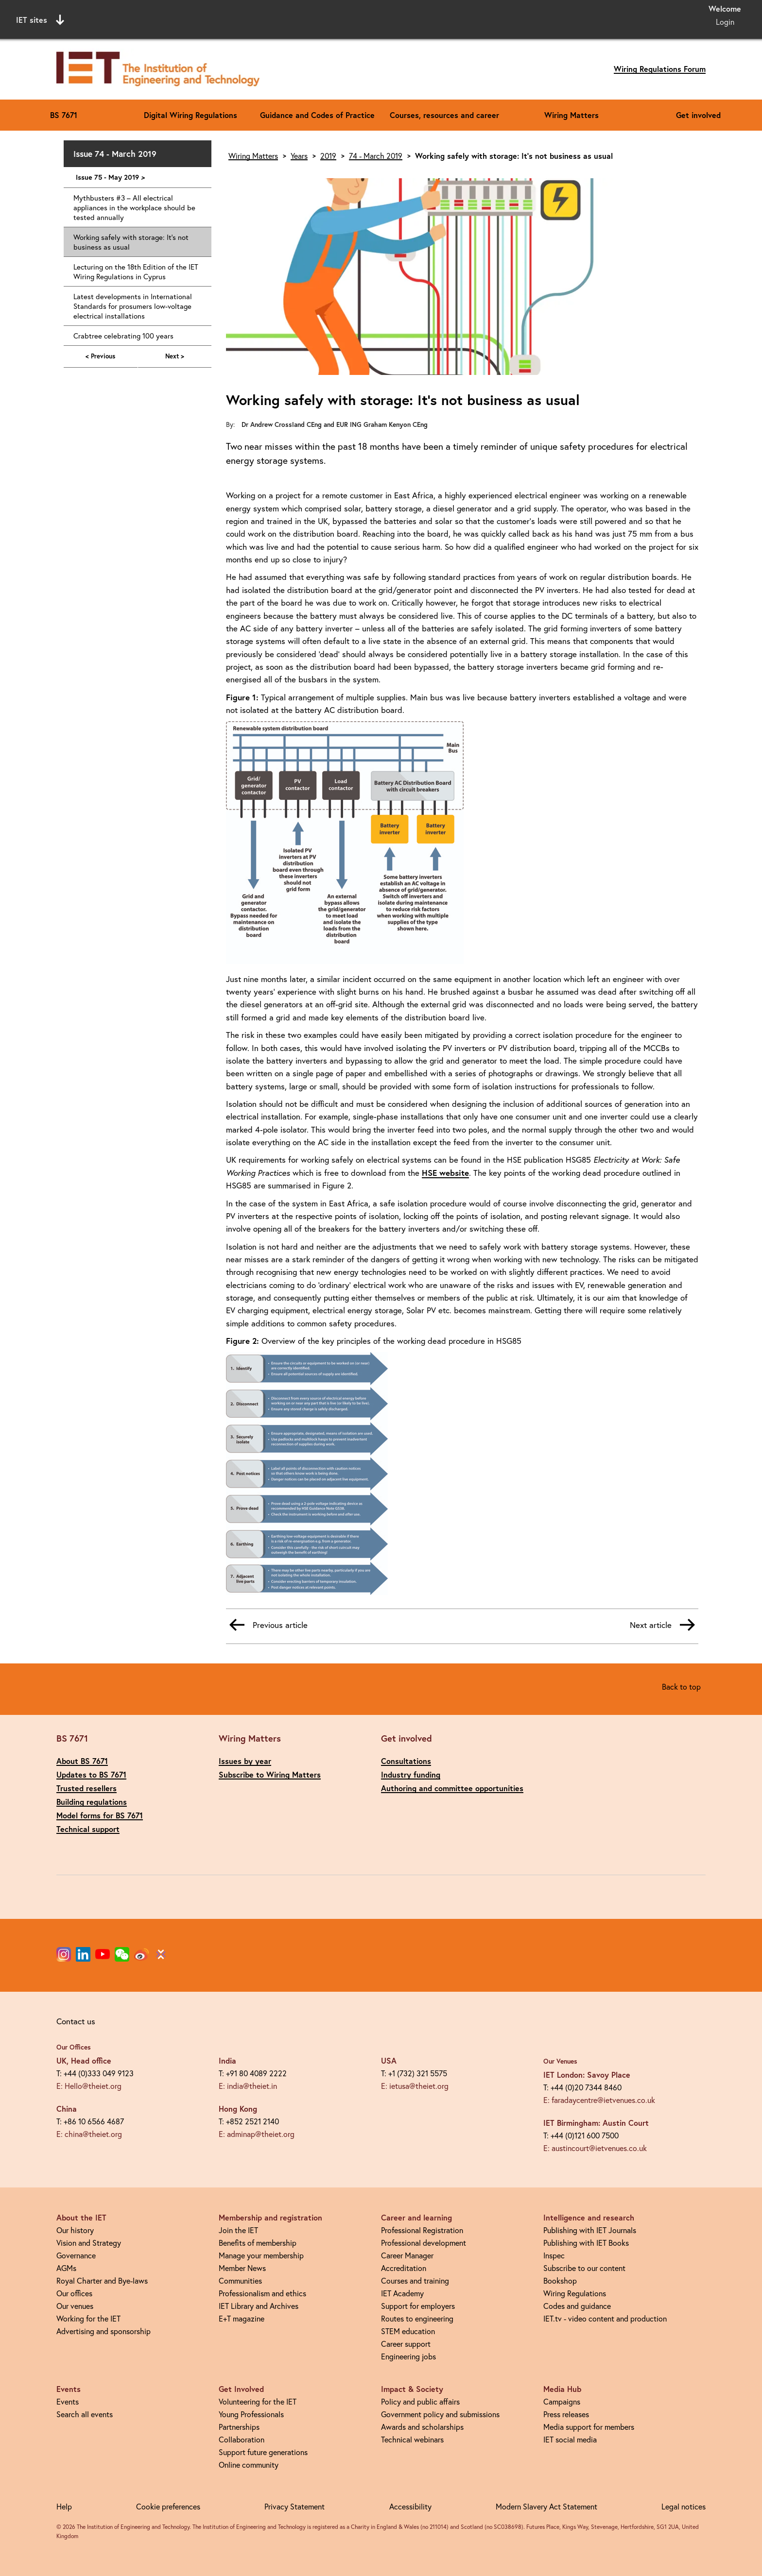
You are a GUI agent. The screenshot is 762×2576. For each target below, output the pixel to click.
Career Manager (407, 2255)
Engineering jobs (408, 2356)
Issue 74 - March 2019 (114, 153)
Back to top (681, 1686)
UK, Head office (83, 2060)
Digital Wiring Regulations (190, 115)
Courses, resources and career (444, 115)
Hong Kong (238, 2108)
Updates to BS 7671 (91, 1774)
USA (389, 2060)
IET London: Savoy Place (586, 2074)
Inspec (554, 2255)
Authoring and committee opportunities (452, 1788)
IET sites (40, 20)
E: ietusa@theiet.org (415, 2086)
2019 (328, 156)
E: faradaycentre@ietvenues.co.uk (599, 2100)
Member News (242, 2268)
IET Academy (402, 2293)
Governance (76, 2255)
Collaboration (241, 2439)
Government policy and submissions (440, 2414)
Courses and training (415, 2280)
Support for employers (418, 2306)
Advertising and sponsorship (103, 2331)
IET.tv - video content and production (605, 2318)
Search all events (84, 2414)
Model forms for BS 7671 (99, 1815)
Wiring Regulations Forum (660, 69)
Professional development (423, 2242)
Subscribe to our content (584, 2268)
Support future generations (263, 2452)
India (227, 2060)
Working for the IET (88, 2318)
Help (64, 2506)
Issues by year (245, 1761)
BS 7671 (63, 115)
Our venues (74, 2306)
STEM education (408, 2331)
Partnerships (239, 2427)
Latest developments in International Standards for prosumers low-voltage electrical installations (132, 306)
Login (725, 22)
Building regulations (91, 1801)
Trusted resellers (86, 1788)
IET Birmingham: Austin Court (596, 2123)
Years (299, 156)
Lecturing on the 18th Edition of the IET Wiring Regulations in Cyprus (135, 271)
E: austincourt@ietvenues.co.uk (595, 2148)
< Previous (100, 356)
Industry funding (410, 1774)
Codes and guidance (577, 2306)
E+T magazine (241, 2318)
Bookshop (560, 2280)
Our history (75, 2230)
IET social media (570, 2439)
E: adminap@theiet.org (256, 2134)
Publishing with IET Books (586, 2242)
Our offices (74, 2293)
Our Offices (73, 2047)
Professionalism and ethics (262, 2293)
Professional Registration (422, 2230)
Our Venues (560, 2061)
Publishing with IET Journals (589, 2230)
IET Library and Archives (258, 2306)
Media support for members (588, 2427)
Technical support (88, 1829)
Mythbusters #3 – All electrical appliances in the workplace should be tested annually (134, 207)
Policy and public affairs (420, 2401)
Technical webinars (412, 2439)
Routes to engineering (417, 2318)
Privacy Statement (294, 2506)
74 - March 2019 (375, 156)
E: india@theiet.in (248, 2086)
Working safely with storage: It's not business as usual (131, 242)
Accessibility (410, 2506)
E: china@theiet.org (89, 2134)
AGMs (66, 2268)
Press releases (566, 2414)
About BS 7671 (82, 1761)
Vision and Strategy (88, 2242)
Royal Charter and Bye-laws (102, 2280)
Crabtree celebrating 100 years (123, 335)
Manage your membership (261, 2255)
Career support (406, 2344)
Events (67, 2401)
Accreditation (403, 2268)
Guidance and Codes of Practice (317, 115)
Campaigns (561, 2401)
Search (480, 18)
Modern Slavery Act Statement (546, 2506)
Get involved (698, 115)
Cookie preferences (168, 2506)
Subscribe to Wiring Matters (270, 1774)
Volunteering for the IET (257, 2401)
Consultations (406, 1761)
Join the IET (238, 2230)
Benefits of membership (257, 2242)
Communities (240, 2280)
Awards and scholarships (422, 2427)
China (66, 2108)
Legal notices (683, 2506)
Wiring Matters (571, 115)
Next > (174, 356)
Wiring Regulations (574, 2293)
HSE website (445, 1172)
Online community (248, 2464)
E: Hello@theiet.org (88, 2086)
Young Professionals (251, 2414)
